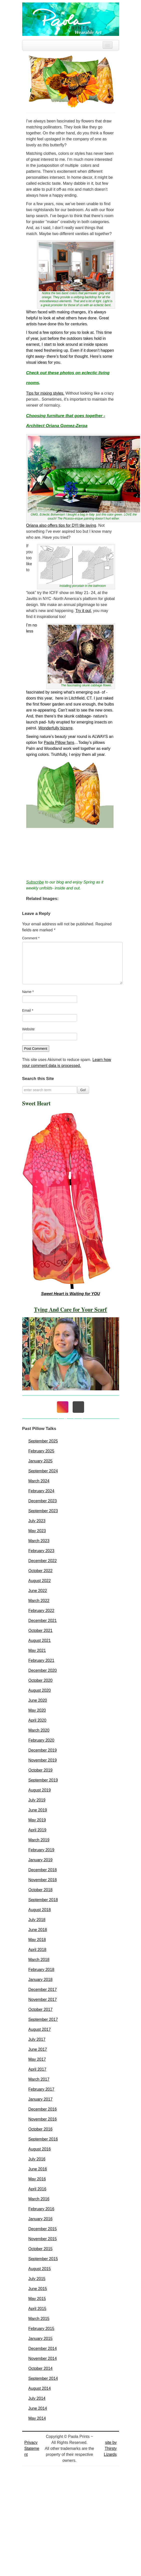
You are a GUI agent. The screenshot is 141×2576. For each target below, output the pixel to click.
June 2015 (37, 2289)
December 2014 (42, 2348)
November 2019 (42, 1760)
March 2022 (39, 1601)
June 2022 (37, 1591)
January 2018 (40, 1979)
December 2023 (42, 1501)
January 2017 (40, 2099)
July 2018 (37, 1920)
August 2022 (39, 1581)
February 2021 (41, 1660)
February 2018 (41, 1969)
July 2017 (37, 2039)
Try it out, (83, 611)
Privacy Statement (31, 2448)
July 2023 (37, 1521)
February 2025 (41, 1451)
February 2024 (41, 1491)
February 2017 (41, 2089)
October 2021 (40, 1630)
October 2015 (40, 2249)
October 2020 (40, 1680)
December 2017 (42, 1989)
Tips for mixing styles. (45, 393)
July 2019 (37, 1800)
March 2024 (39, 1481)
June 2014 (37, 2408)
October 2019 (40, 1770)
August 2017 (39, 2029)
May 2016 (37, 2179)
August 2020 (39, 1690)
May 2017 (37, 2059)
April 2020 (37, 1720)
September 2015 (43, 2259)
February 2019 (41, 1850)
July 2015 (37, 2279)
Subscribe (35, 882)
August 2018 (39, 1910)
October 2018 (40, 1890)
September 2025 (43, 1441)
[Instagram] (62, 1407)
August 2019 (39, 1790)
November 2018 (42, 1880)
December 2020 (42, 1670)
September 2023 (43, 1511)
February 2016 (41, 2209)
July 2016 (37, 2159)
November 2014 (42, 2358)
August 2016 (39, 2149)
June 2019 (37, 1810)
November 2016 (42, 2119)
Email (27, 1010)
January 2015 (40, 2338)
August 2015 (39, 2269)
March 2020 (39, 1730)
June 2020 (37, 1700)
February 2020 (41, 1740)
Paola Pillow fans (59, 742)
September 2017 (43, 2019)
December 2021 (42, 1620)
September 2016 (43, 2139)
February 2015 (41, 2328)
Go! (83, 1090)
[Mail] (78, 1407)
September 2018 (43, 1900)
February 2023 (41, 1551)
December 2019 (42, 1750)
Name (28, 992)
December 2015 (42, 2229)
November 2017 (42, 1999)
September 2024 (43, 1471)
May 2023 (37, 1531)
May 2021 (37, 1650)
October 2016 (40, 2129)
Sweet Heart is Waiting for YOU (70, 1294)
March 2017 (39, 2079)
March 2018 (39, 1959)
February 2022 (41, 1610)
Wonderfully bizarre (55, 728)
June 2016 (37, 2169)
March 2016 (39, 2199)
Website (28, 1029)
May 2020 (37, 1710)
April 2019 (37, 1830)
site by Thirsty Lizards (110, 2448)
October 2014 (40, 2368)
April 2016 (37, 2189)
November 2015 (42, 2239)
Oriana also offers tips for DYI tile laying (61, 525)
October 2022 (40, 1571)
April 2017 (37, 2069)
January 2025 (40, 1461)
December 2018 (42, 1870)
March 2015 (39, 2318)
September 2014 (43, 2378)
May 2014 (37, 2418)
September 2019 (43, 1780)
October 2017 (40, 2009)
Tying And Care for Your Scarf (70, 1310)
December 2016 (42, 2109)
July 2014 (37, 2398)
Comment (31, 938)
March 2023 (39, 1541)
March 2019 (39, 1840)
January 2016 (40, 2219)
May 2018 (37, 1940)
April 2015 (37, 2309)
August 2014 (39, 2388)
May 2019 (37, 1820)
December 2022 (42, 1561)
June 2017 (37, 2049)
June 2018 (37, 1930)
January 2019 (40, 1860)
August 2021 (39, 1640)
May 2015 (37, 2299)
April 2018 (37, 1950)
